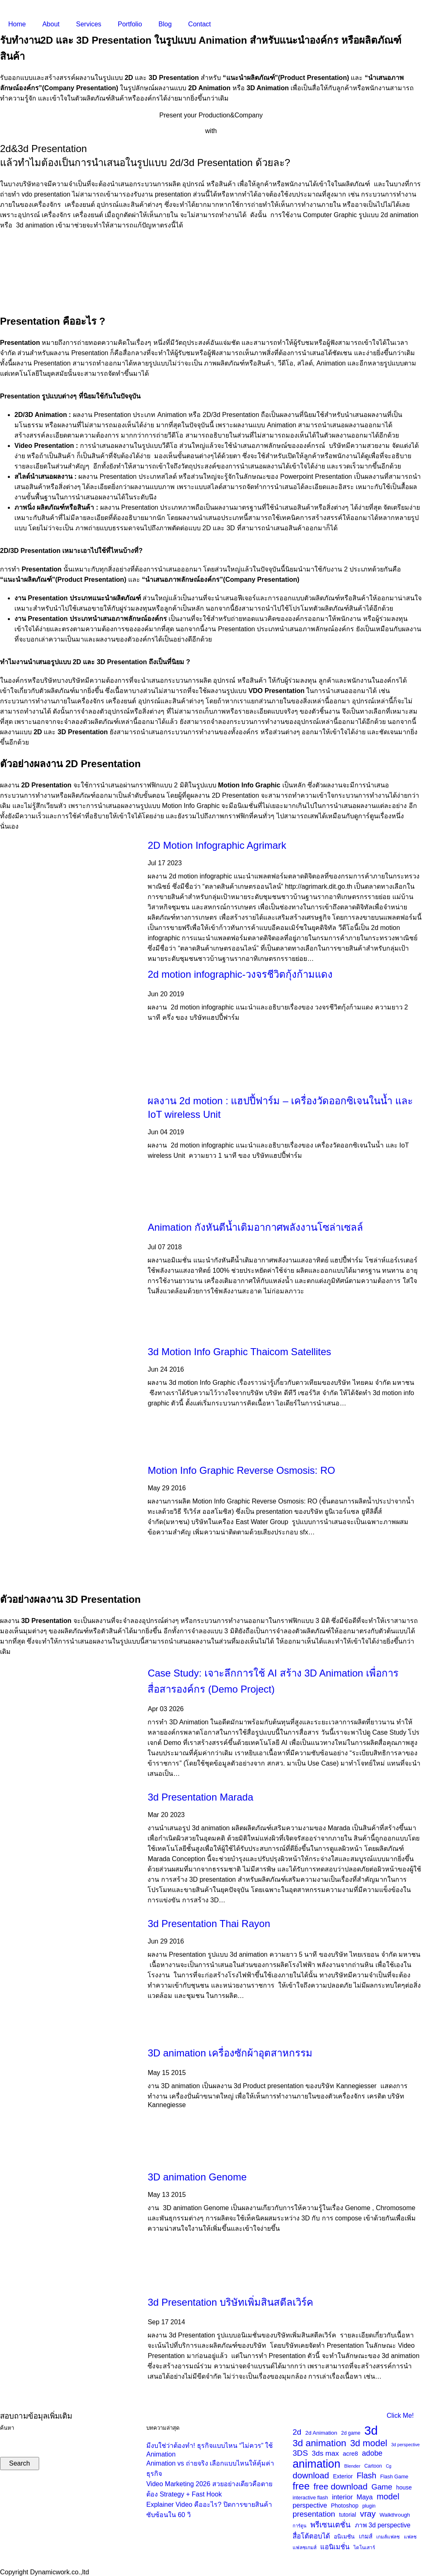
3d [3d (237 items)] (371, 2430)
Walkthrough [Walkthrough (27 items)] (395, 2515)
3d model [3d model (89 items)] (368, 2443)
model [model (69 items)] (388, 2496)
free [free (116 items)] (301, 2486)
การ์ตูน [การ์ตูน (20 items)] (300, 2525)
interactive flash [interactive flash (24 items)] (310, 2498)
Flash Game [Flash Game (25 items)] (394, 2477)
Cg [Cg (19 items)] (389, 2466)
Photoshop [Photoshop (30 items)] (345, 2505)
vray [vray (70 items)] (368, 2513)
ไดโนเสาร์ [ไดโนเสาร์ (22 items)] (364, 2547)
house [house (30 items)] (404, 2487)
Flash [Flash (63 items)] (366, 2475)
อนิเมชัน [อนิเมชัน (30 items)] (344, 2536)
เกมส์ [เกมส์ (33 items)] (366, 2536)
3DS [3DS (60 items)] (300, 2453)
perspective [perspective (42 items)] (310, 2505)
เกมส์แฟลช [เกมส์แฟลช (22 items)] (388, 2536)
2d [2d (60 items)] (297, 2432)
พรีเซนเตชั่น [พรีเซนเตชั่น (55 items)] (330, 2524)
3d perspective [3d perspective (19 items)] (405, 2444)
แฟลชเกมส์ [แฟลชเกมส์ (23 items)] (304, 2547)
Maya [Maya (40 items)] (364, 2497)
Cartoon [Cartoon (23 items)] (373, 2466)
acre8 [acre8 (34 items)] (350, 2453)
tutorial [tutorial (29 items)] (347, 2515)
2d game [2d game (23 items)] (351, 2433)
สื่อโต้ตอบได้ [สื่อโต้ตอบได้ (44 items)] (311, 2536)
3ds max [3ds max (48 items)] (325, 2453)
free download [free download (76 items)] (341, 2486)
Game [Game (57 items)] (381, 2486)
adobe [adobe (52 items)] (372, 2453)
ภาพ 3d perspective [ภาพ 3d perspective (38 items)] (382, 2525)
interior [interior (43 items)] (342, 2497)
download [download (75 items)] (311, 2475)
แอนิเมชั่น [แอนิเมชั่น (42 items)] (334, 2546)
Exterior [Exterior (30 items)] (343, 2476)
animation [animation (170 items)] (316, 2464)
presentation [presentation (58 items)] (314, 2514)
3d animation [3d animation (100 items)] (319, 2443)
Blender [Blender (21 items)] (352, 2466)
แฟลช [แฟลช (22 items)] (410, 2536)
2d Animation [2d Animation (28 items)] (321, 2433)
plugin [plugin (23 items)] (368, 2506)
